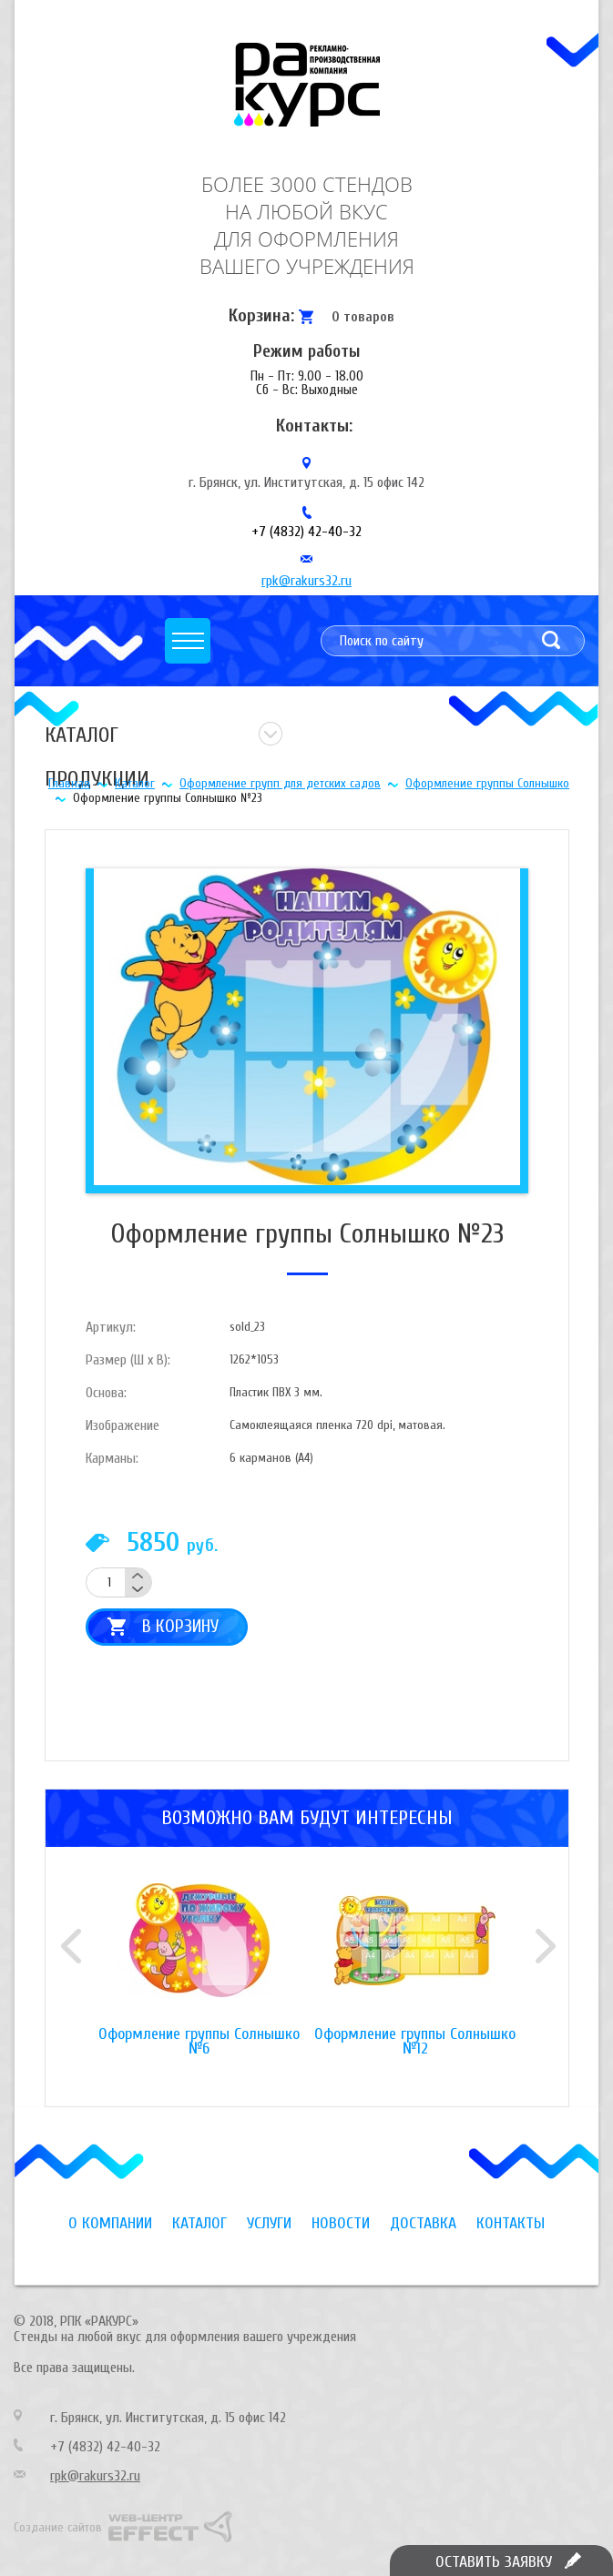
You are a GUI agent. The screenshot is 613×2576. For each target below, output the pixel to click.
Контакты (510, 2223)
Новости (341, 2223)
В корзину (180, 1626)
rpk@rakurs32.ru (306, 581)
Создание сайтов (58, 2527)
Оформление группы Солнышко (487, 783)
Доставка (423, 2223)
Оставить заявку (493, 2561)
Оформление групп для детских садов (280, 783)
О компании (110, 2223)
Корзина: (261, 315)
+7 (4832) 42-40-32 (306, 531)
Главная (69, 783)
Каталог (135, 783)
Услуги (269, 2223)
